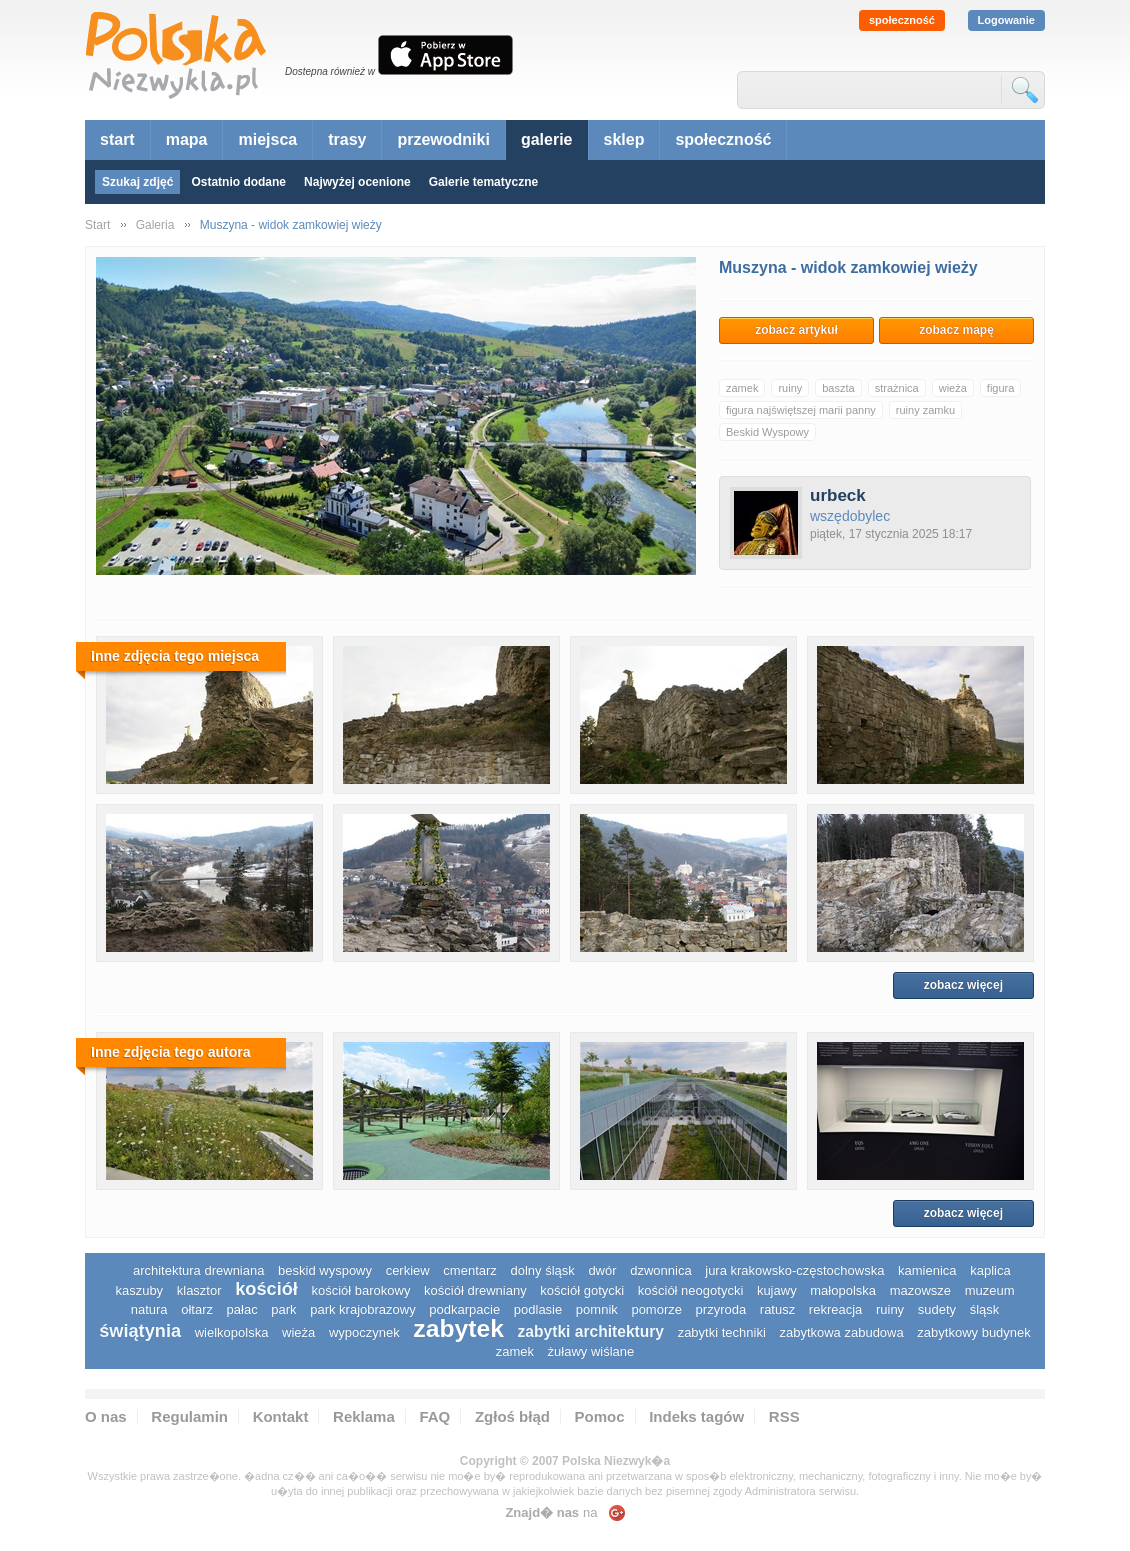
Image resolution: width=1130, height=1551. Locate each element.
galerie (547, 139)
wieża (953, 388)
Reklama (364, 1416)
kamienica (927, 1270)
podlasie (538, 1309)
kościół (266, 1289)
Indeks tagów (696, 1416)
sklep (624, 139)
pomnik (597, 1309)
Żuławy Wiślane (591, 1351)
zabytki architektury (591, 1331)
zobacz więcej (963, 985)
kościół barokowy (360, 1290)
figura (1001, 388)
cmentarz (469, 1270)
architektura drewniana (199, 1270)
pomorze (656, 1309)
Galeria (155, 225)
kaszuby (139, 1290)
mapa (187, 139)
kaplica (990, 1270)
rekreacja (835, 1309)
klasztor (199, 1290)
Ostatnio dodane (238, 182)
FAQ (434, 1416)
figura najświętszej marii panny (801, 410)
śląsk (985, 1309)
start (117, 139)
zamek (742, 388)
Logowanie (1006, 20)
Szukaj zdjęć (137, 182)
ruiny (790, 388)
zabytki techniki (722, 1332)
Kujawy (777, 1290)
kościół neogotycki (691, 1290)
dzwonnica (660, 1270)
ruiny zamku (925, 410)
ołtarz (197, 1309)
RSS (784, 1416)
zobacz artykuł (796, 330)
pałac (242, 1309)
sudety (937, 1309)
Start (97, 225)
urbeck (838, 495)
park (283, 1309)
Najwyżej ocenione (357, 182)
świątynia (140, 1331)
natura (149, 1309)
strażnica (897, 388)
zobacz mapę (956, 330)
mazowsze (920, 1290)
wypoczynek (364, 1332)
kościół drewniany (475, 1290)
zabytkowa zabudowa (841, 1332)
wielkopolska (232, 1332)
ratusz (777, 1309)
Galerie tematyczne (483, 182)
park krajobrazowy (363, 1309)
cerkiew (408, 1270)
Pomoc (600, 1416)
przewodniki (443, 139)
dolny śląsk (542, 1270)
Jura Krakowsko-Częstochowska (794, 1270)
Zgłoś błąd (512, 1416)
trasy (347, 139)
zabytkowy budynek (973, 1332)
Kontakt (281, 1416)
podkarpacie (464, 1309)
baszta (838, 388)
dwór (602, 1270)
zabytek (458, 1328)
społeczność (902, 20)
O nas (106, 1416)
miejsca (267, 139)
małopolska (843, 1290)
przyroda (721, 1309)
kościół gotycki (582, 1290)
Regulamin (189, 1416)
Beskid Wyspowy (767, 432)
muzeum (990, 1290)
